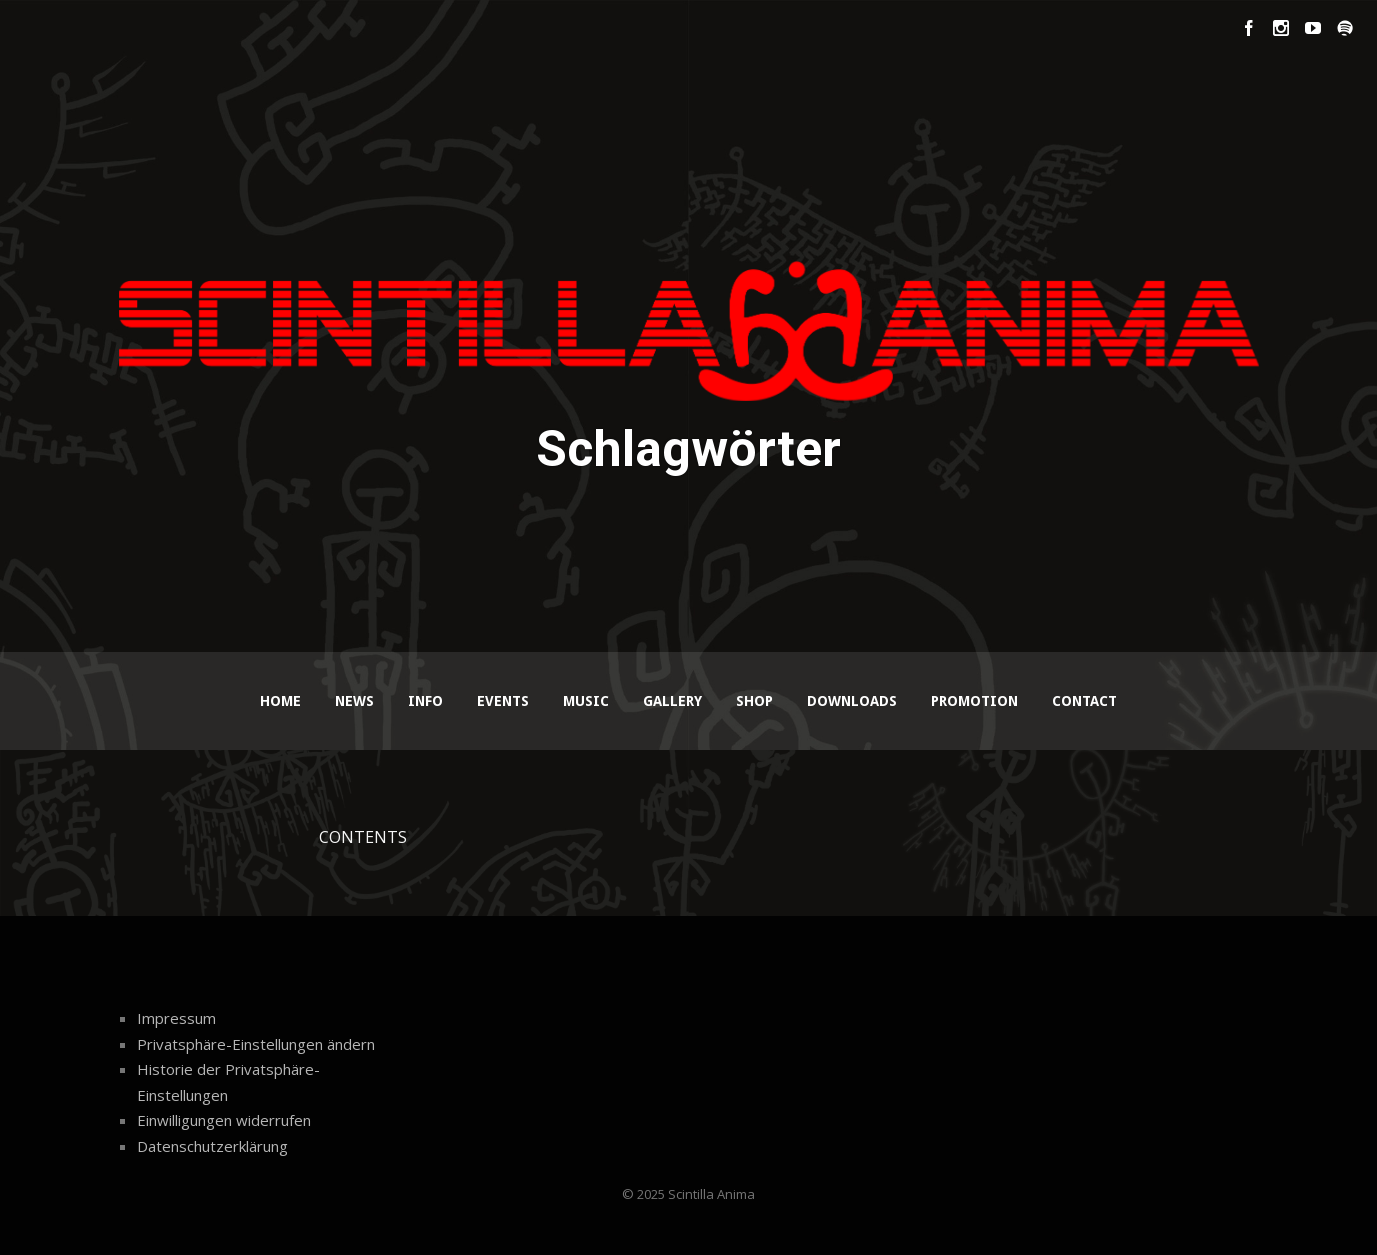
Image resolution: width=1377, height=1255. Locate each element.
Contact (1084, 701)
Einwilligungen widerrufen (224, 1120)
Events (503, 701)
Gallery (672, 701)
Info (425, 701)
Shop (754, 701)
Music (586, 701)
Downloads (852, 701)
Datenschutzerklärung (212, 1146)
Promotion (974, 701)
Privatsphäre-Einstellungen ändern (256, 1044)
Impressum (176, 1018)
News (354, 701)
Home (280, 701)
